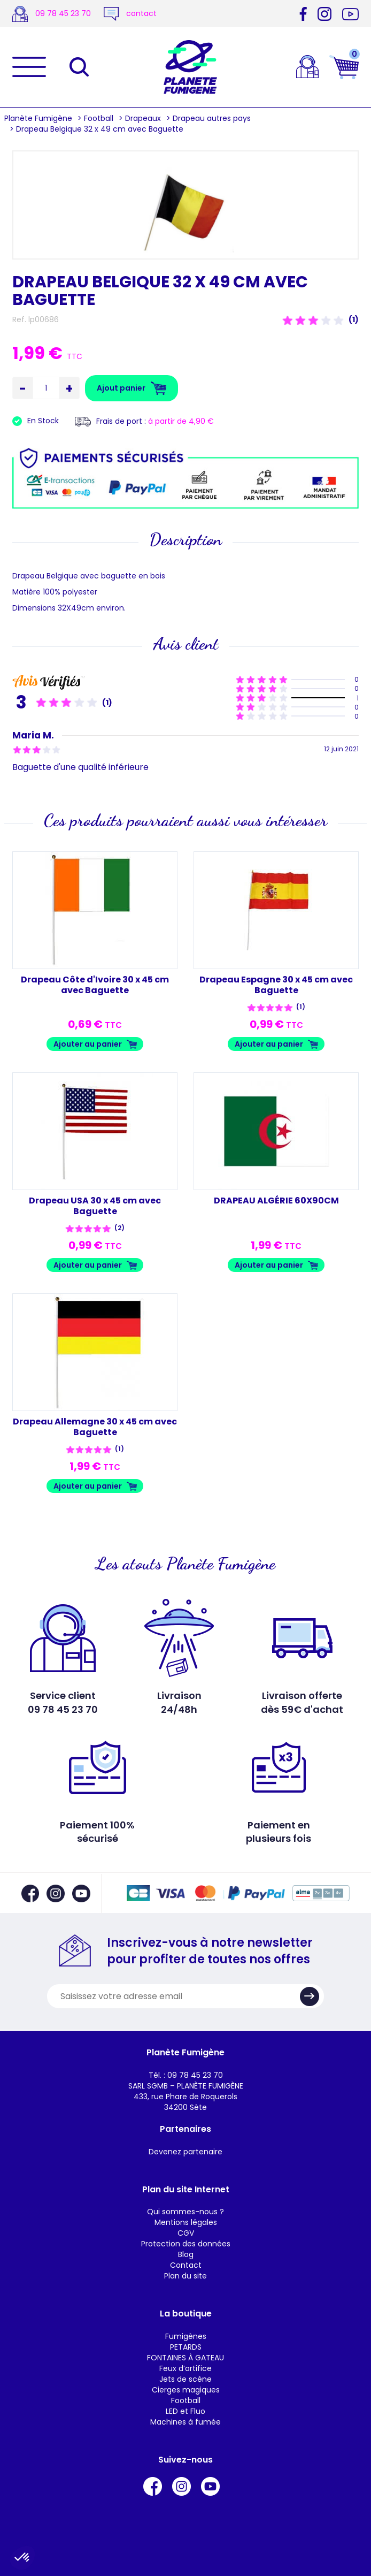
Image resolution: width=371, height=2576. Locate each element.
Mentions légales (185, 2222)
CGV (185, 2233)
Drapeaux (143, 118)
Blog (186, 2254)
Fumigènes (185, 2336)
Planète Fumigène (38, 118)
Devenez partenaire (185, 2151)
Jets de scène (185, 2379)
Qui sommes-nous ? (185, 2211)
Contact (186, 2265)
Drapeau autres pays (212, 118)
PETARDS (186, 2347)
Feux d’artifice (185, 2368)
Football (98, 118)
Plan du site (185, 2275)
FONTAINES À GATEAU (185, 2357)
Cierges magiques (186, 2389)
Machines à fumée (185, 2422)
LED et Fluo (185, 2411)
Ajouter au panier (87, 1044)
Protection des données (185, 2243)
